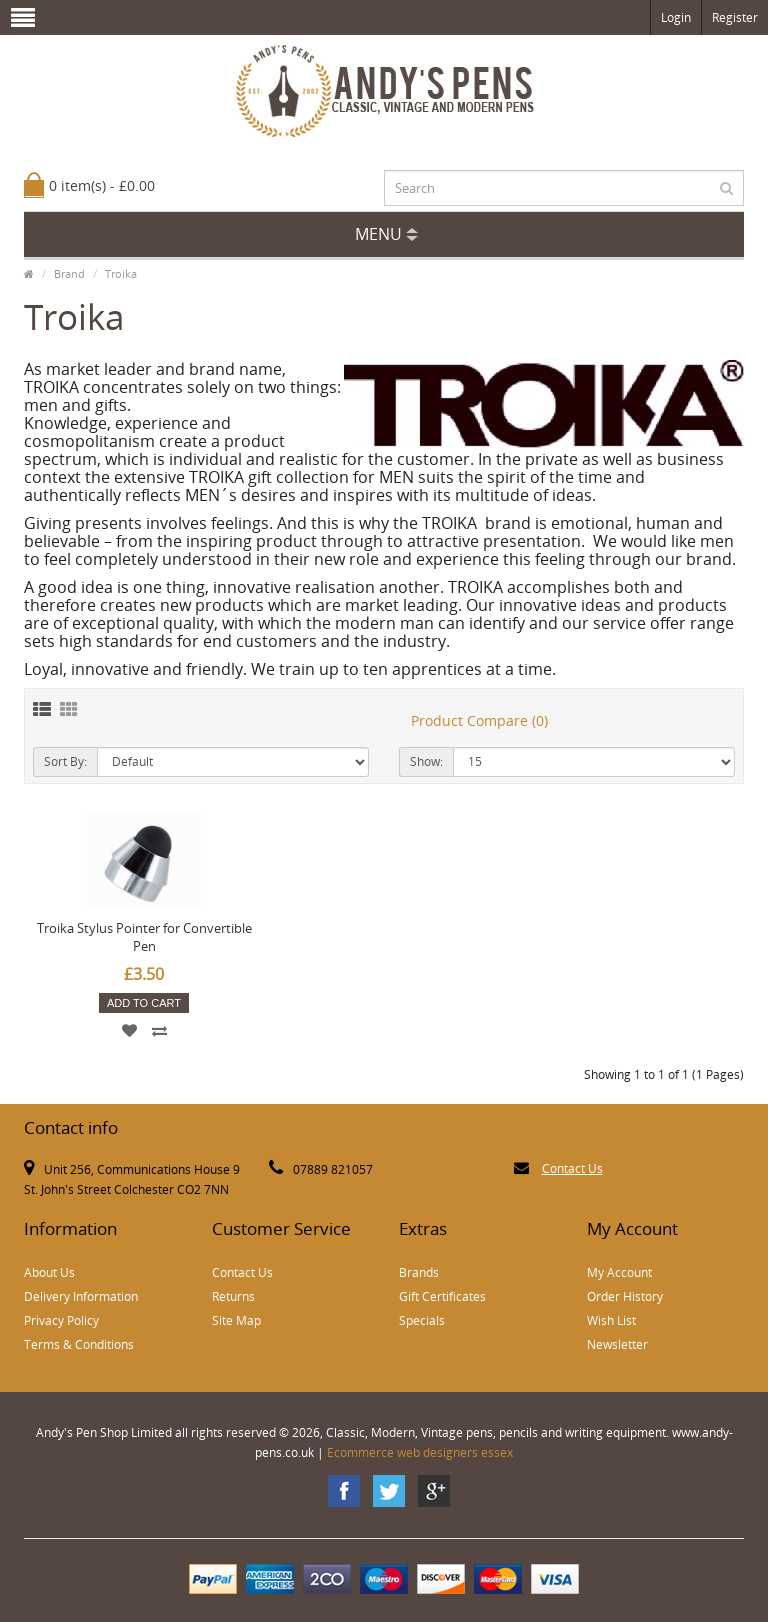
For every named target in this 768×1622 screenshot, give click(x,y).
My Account (619, 1272)
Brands (419, 1272)
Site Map (236, 1320)
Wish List (611, 1320)
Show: (426, 761)
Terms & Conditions (79, 1344)
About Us (49, 1272)
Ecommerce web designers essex (420, 1452)
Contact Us (572, 1168)
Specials (422, 1320)
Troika (121, 273)
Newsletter (617, 1344)
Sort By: (65, 761)
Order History (625, 1296)
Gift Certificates (442, 1296)
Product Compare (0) (479, 720)
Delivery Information (81, 1296)
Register (735, 17)
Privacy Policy (61, 1320)
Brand (69, 273)
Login (676, 17)
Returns (233, 1296)
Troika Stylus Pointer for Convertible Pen (144, 937)
